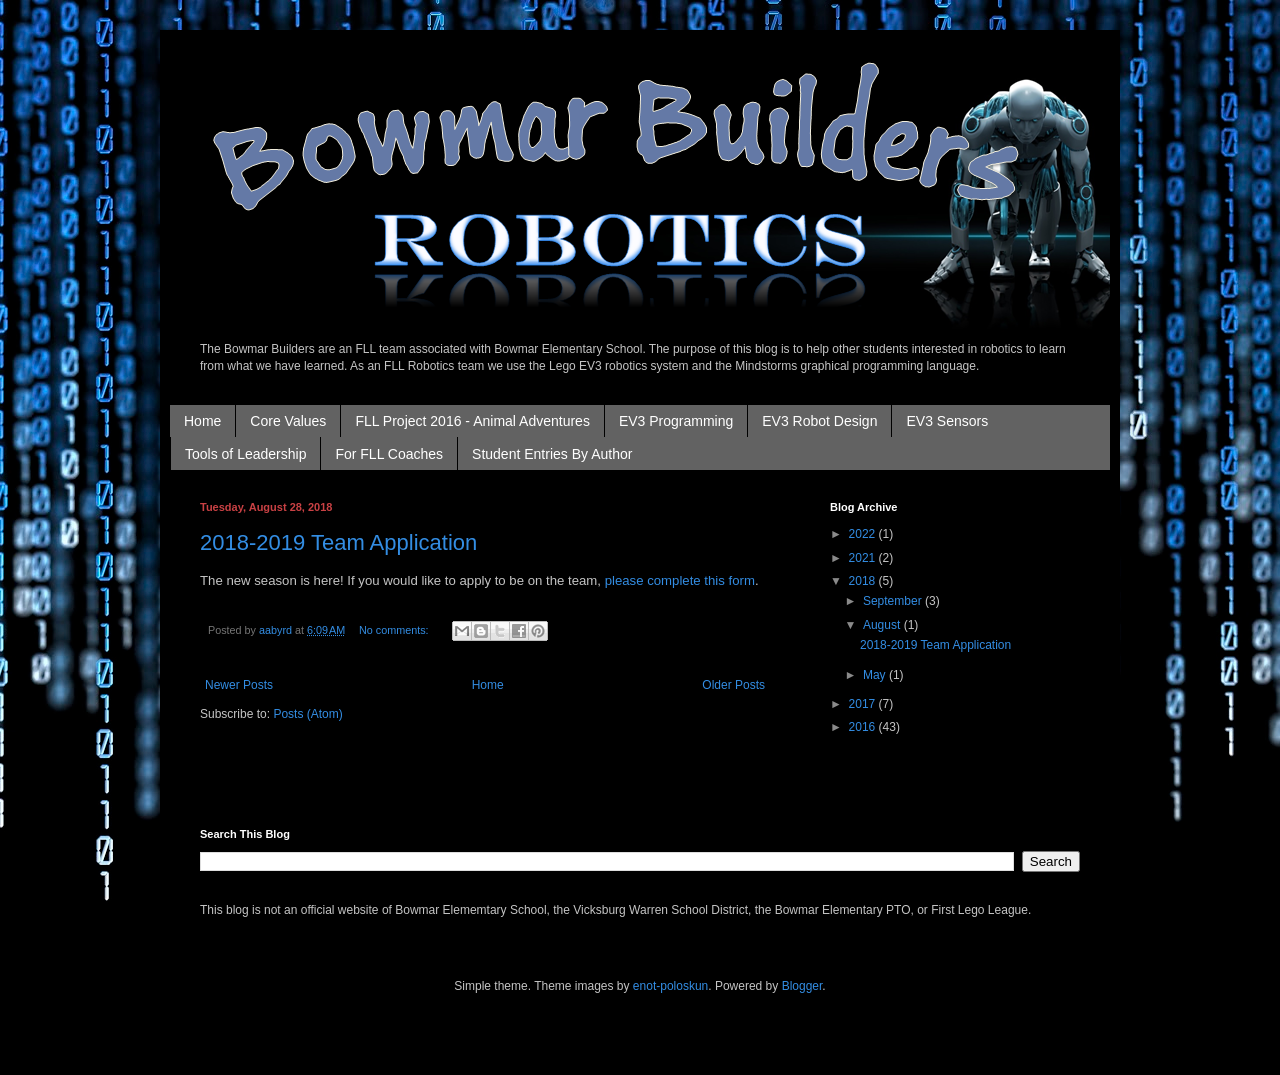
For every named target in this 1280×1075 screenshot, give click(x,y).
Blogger (802, 986)
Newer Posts (239, 685)
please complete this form (680, 580)
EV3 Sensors (947, 421)
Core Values (288, 421)
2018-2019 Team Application (338, 542)
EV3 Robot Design (819, 421)
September (894, 601)
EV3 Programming (676, 421)
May (876, 675)
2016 (864, 727)
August (883, 625)
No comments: (395, 630)
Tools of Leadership (245, 454)
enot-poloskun (670, 986)
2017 (864, 704)
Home (202, 421)
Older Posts (733, 685)
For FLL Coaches (389, 454)
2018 (864, 581)
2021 (864, 558)
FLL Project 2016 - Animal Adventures (472, 421)
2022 (864, 534)
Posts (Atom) (307, 714)
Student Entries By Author (552, 454)
